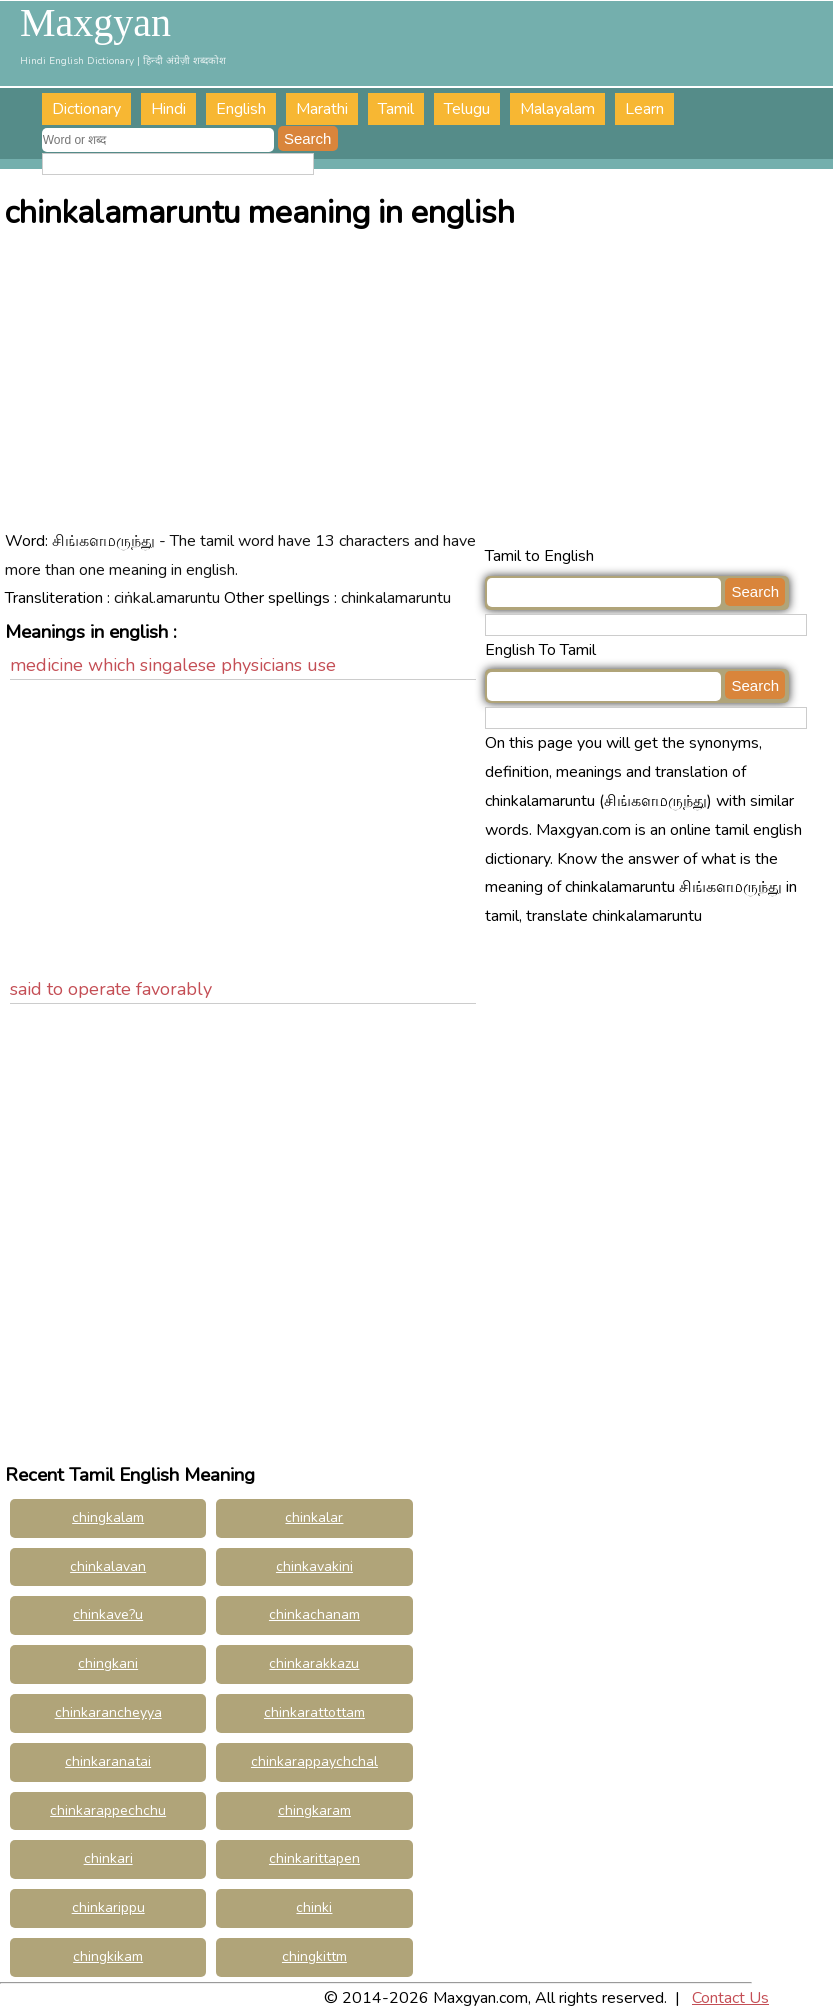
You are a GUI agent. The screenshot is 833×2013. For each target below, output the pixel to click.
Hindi (168, 109)
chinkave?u (108, 1614)
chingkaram (314, 1810)
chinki (314, 1907)
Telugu (467, 109)
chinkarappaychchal (314, 1761)
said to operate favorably (111, 989)
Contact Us (730, 1998)
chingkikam (108, 1956)
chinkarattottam (314, 1712)
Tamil (396, 109)
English (241, 109)
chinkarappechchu (108, 1810)
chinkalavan (108, 1566)
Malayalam (557, 109)
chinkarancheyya (108, 1712)
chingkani (108, 1663)
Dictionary (86, 109)
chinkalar (314, 1517)
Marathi (322, 109)
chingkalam (108, 1517)
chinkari (108, 1858)
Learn (644, 109)
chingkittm (314, 1956)
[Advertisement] (418, 392)
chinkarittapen (314, 1858)
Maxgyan (95, 23)
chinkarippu (108, 1907)
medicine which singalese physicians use (173, 665)
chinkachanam (314, 1614)
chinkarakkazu (314, 1663)
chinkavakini (314, 1566)
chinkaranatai (108, 1761)
